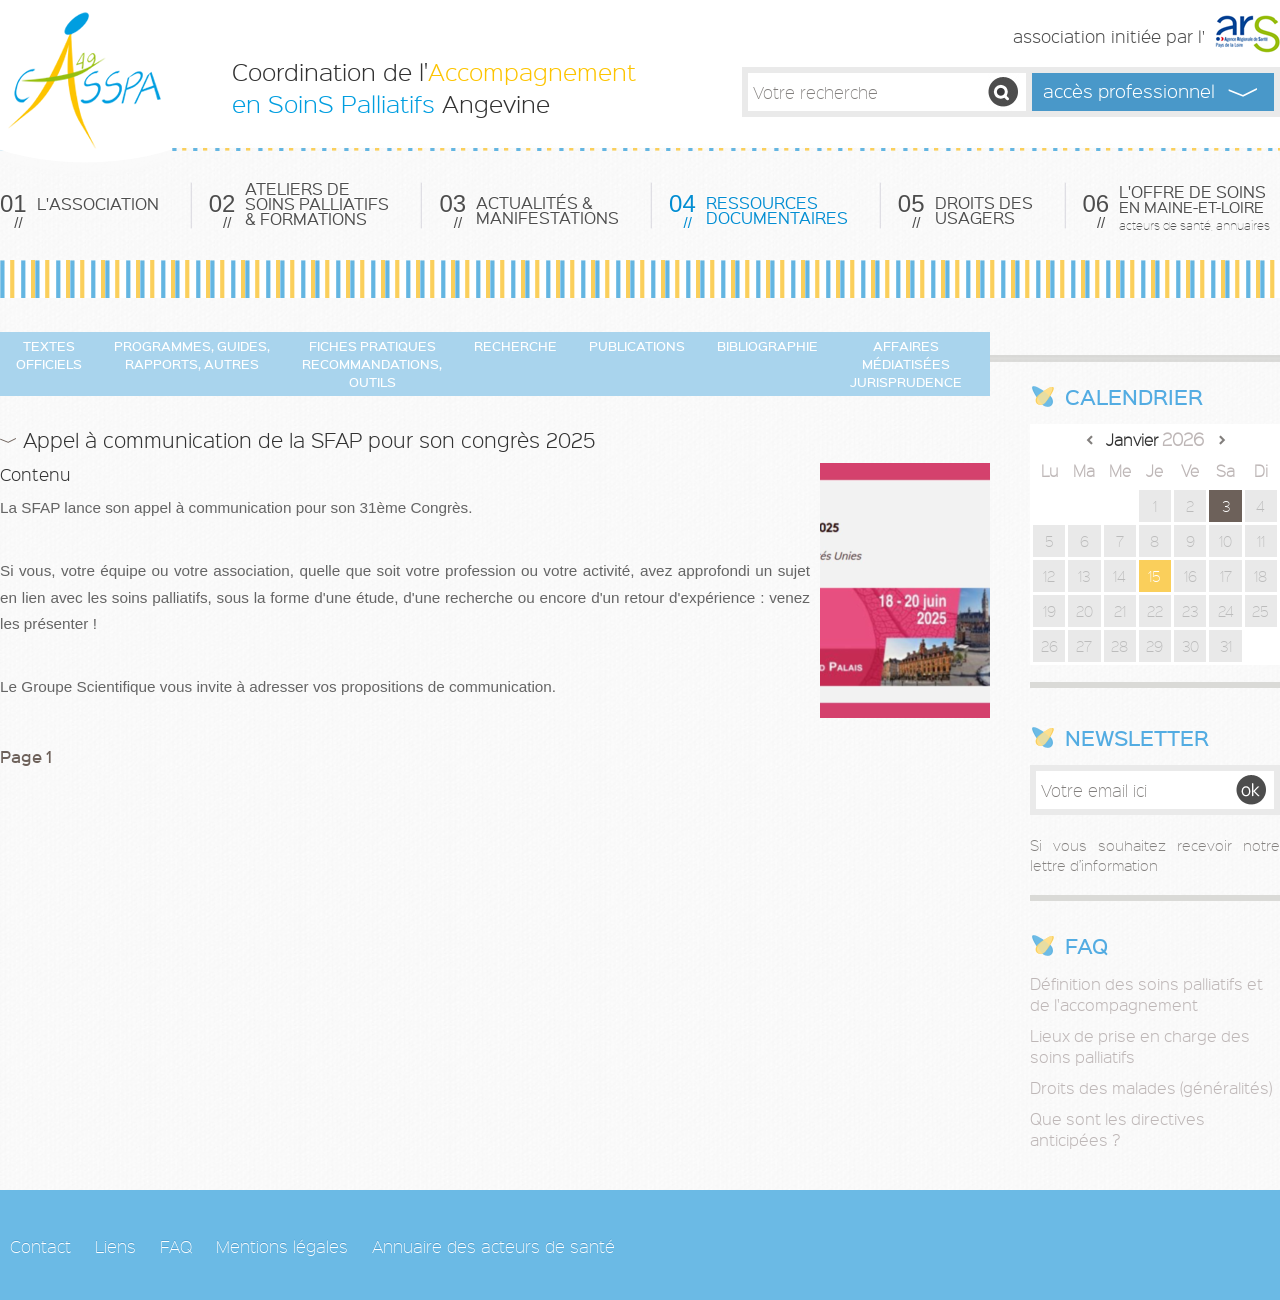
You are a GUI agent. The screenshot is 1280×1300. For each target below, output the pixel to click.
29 (1154, 646)
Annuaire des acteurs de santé (493, 1246)
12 (1049, 576)
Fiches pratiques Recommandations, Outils (372, 363)
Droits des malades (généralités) (1151, 1087)
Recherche (515, 345)
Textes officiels (49, 354)
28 (1119, 646)
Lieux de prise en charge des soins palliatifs (1140, 1046)
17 (1226, 576)
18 (1260, 576)
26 (1049, 646)
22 (1155, 611)
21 (1120, 611)
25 (1260, 611)
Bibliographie (767, 345)
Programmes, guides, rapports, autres (192, 354)
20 (1084, 611)
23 (1190, 611)
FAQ (176, 1246)
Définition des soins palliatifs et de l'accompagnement (1146, 994)
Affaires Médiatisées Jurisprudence (906, 363)
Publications (637, 345)
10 (1225, 541)
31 (1226, 646)
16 (1190, 576)
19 (1049, 611)
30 (1190, 646)
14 (1119, 576)
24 (1226, 611)
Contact (40, 1246)
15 (1154, 576)
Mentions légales (282, 1246)
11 (1261, 541)
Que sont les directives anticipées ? (1117, 1129)
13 (1084, 576)
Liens (115, 1246)
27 (1084, 646)
